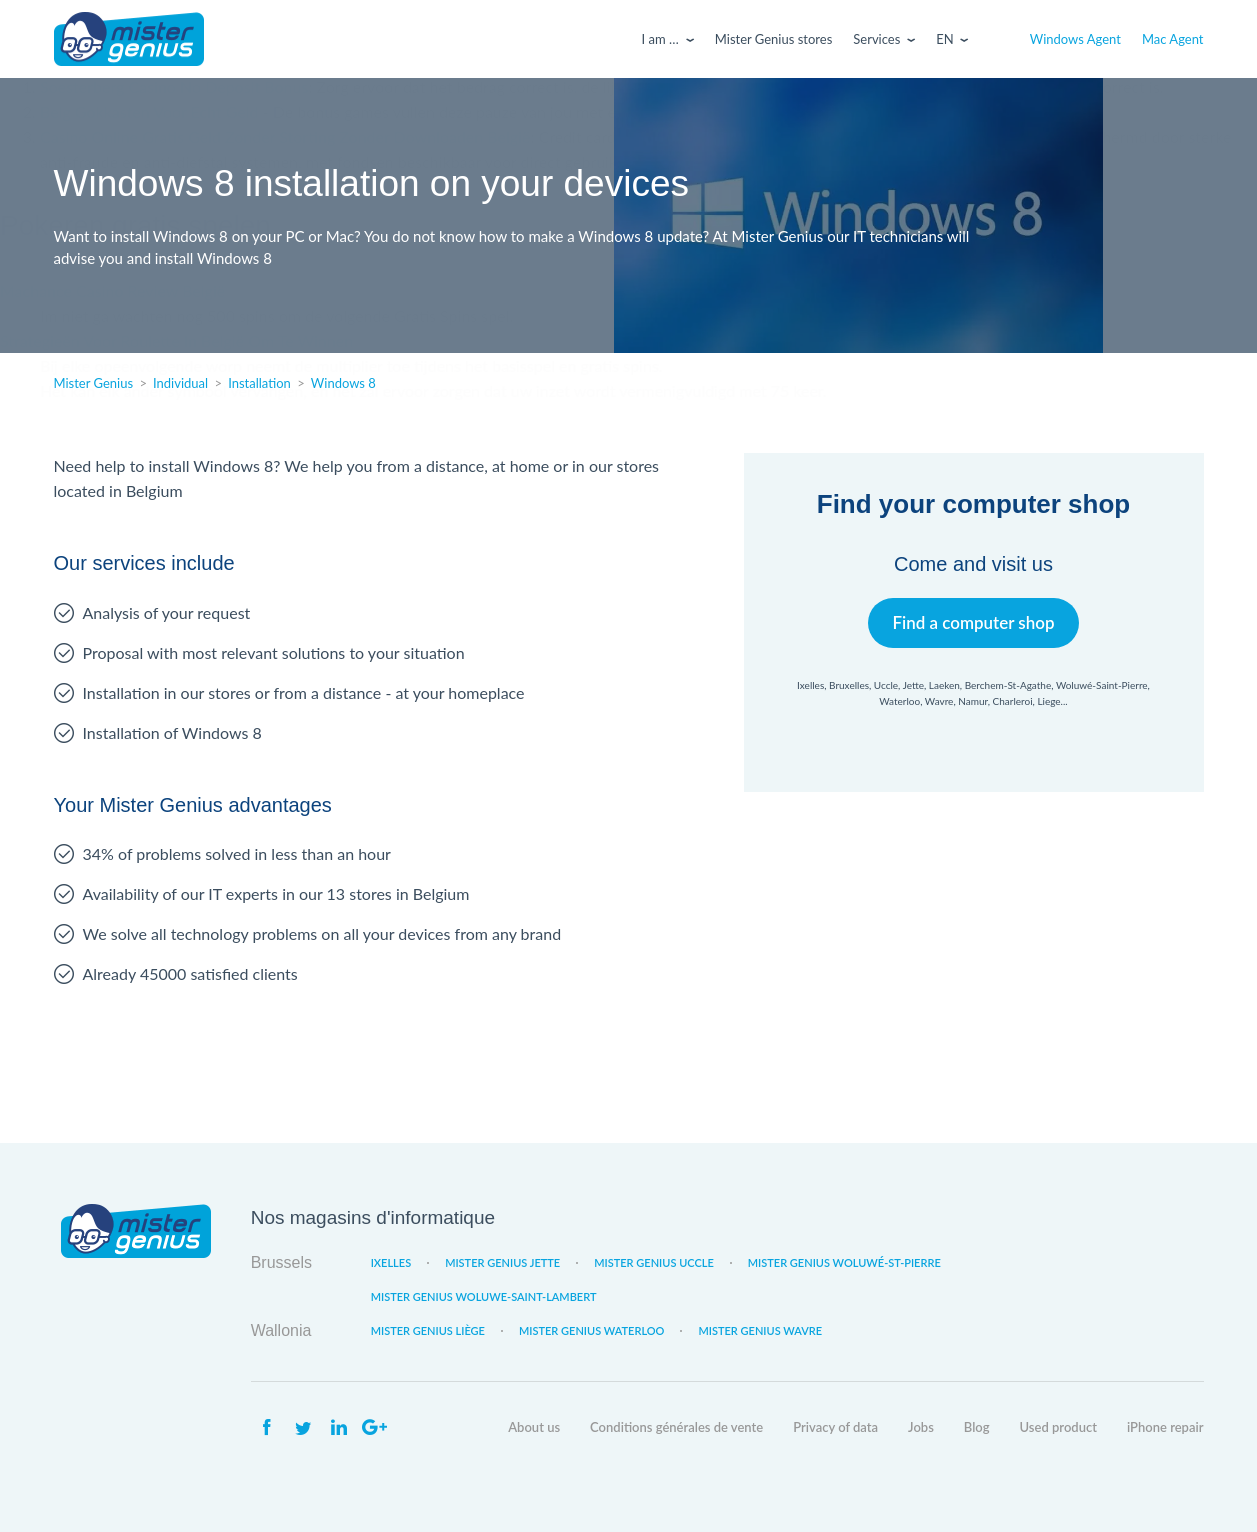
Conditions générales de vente (676, 1427)
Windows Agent (1075, 39)
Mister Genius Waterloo (592, 1330)
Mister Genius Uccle (654, 1262)
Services (876, 39)
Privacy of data (835, 1427)
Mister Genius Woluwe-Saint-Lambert (484, 1296)
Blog (977, 1427)
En (944, 39)
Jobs (921, 1427)
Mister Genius (129, 39)
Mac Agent (1173, 39)
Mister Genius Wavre (760, 1330)
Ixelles (391, 1262)
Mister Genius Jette (502, 1262)
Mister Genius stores (773, 39)
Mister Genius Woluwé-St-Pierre (844, 1262)
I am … (660, 39)
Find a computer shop (973, 622)
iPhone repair (1165, 1427)
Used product (1058, 1427)
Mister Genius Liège (428, 1330)
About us (534, 1427)
